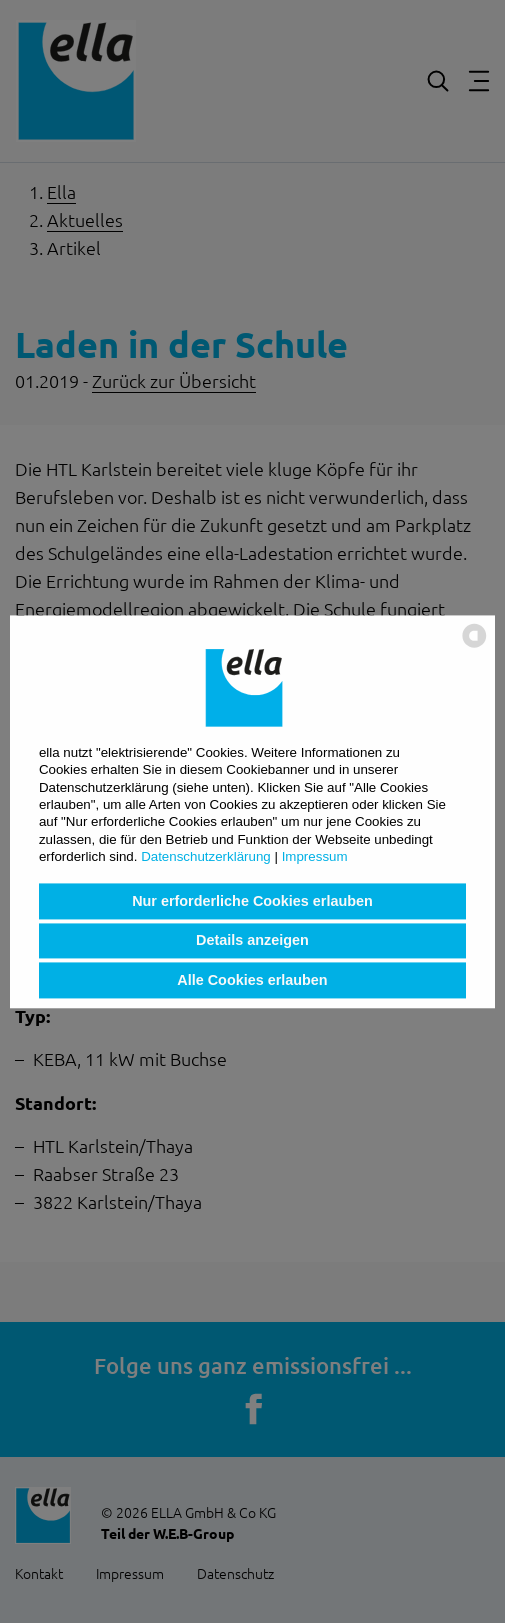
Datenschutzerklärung (206, 856)
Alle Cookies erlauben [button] (252, 980)
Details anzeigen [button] (252, 941)
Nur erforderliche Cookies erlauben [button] (252, 901)
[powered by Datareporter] (474, 645)
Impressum (315, 856)
